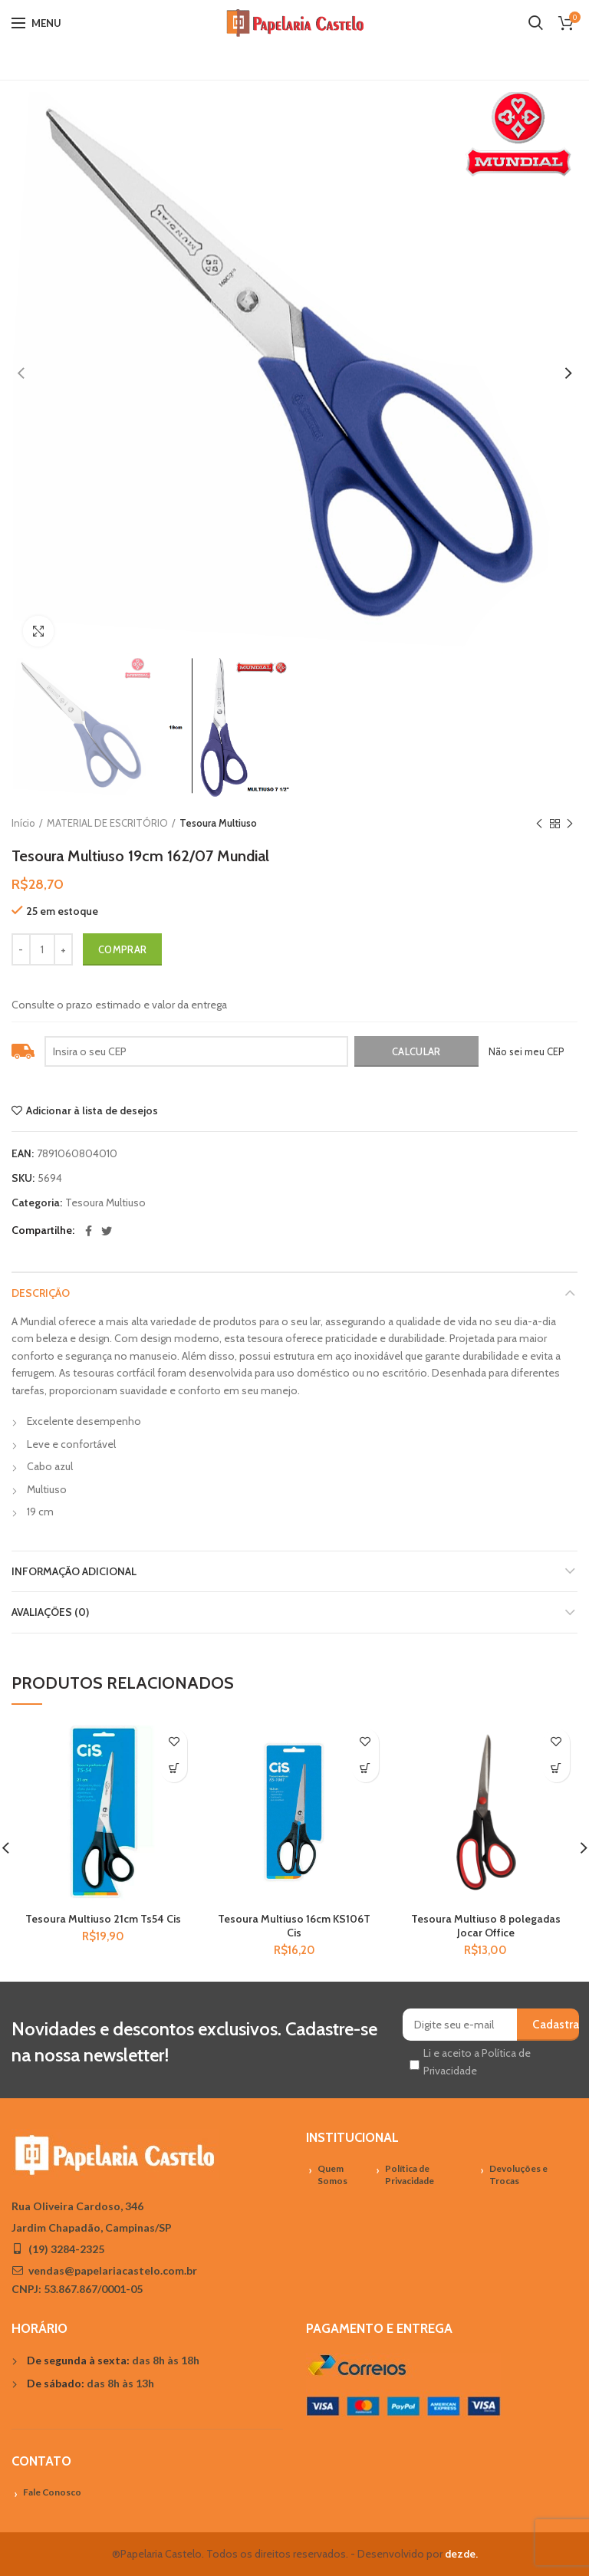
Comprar (122, 949)
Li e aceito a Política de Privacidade (477, 2061)
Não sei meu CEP (526, 1051)
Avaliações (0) (50, 1612)
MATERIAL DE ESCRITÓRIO (107, 823)
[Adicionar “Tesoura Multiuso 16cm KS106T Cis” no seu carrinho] (365, 1768)
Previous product (539, 824)
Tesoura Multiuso (218, 823)
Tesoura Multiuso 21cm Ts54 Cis (103, 1919)
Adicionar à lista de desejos (92, 1110)
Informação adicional (74, 1571)
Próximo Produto (569, 824)
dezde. (461, 2554)
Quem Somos (332, 2175)
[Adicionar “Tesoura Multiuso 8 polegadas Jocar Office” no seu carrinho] (556, 1768)
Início (23, 823)
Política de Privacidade (409, 2175)
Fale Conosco (52, 2492)
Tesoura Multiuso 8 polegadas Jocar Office (486, 1925)
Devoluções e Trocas (518, 2175)
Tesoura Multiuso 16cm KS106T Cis (294, 1925)
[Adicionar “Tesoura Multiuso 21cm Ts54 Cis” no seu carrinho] (173, 1768)
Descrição (41, 1293)
